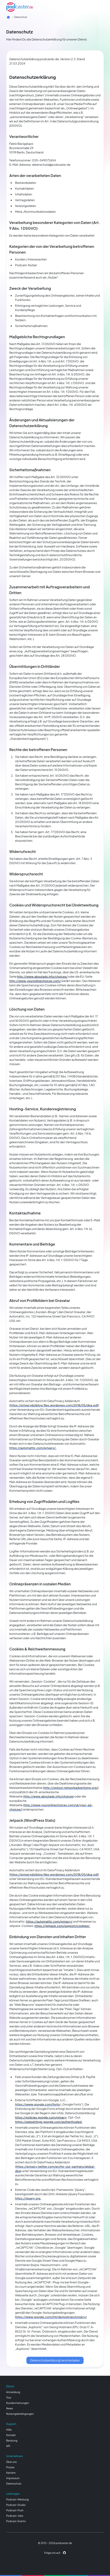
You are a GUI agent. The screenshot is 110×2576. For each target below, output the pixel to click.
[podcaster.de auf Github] (64, 2553)
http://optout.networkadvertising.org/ (71, 1788)
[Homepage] (19, 7)
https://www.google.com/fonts (37, 2104)
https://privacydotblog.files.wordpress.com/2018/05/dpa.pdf (54, 1405)
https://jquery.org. (28, 2198)
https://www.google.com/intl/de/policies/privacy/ (51, 2317)
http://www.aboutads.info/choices (48, 1796)
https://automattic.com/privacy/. (32, 1448)
